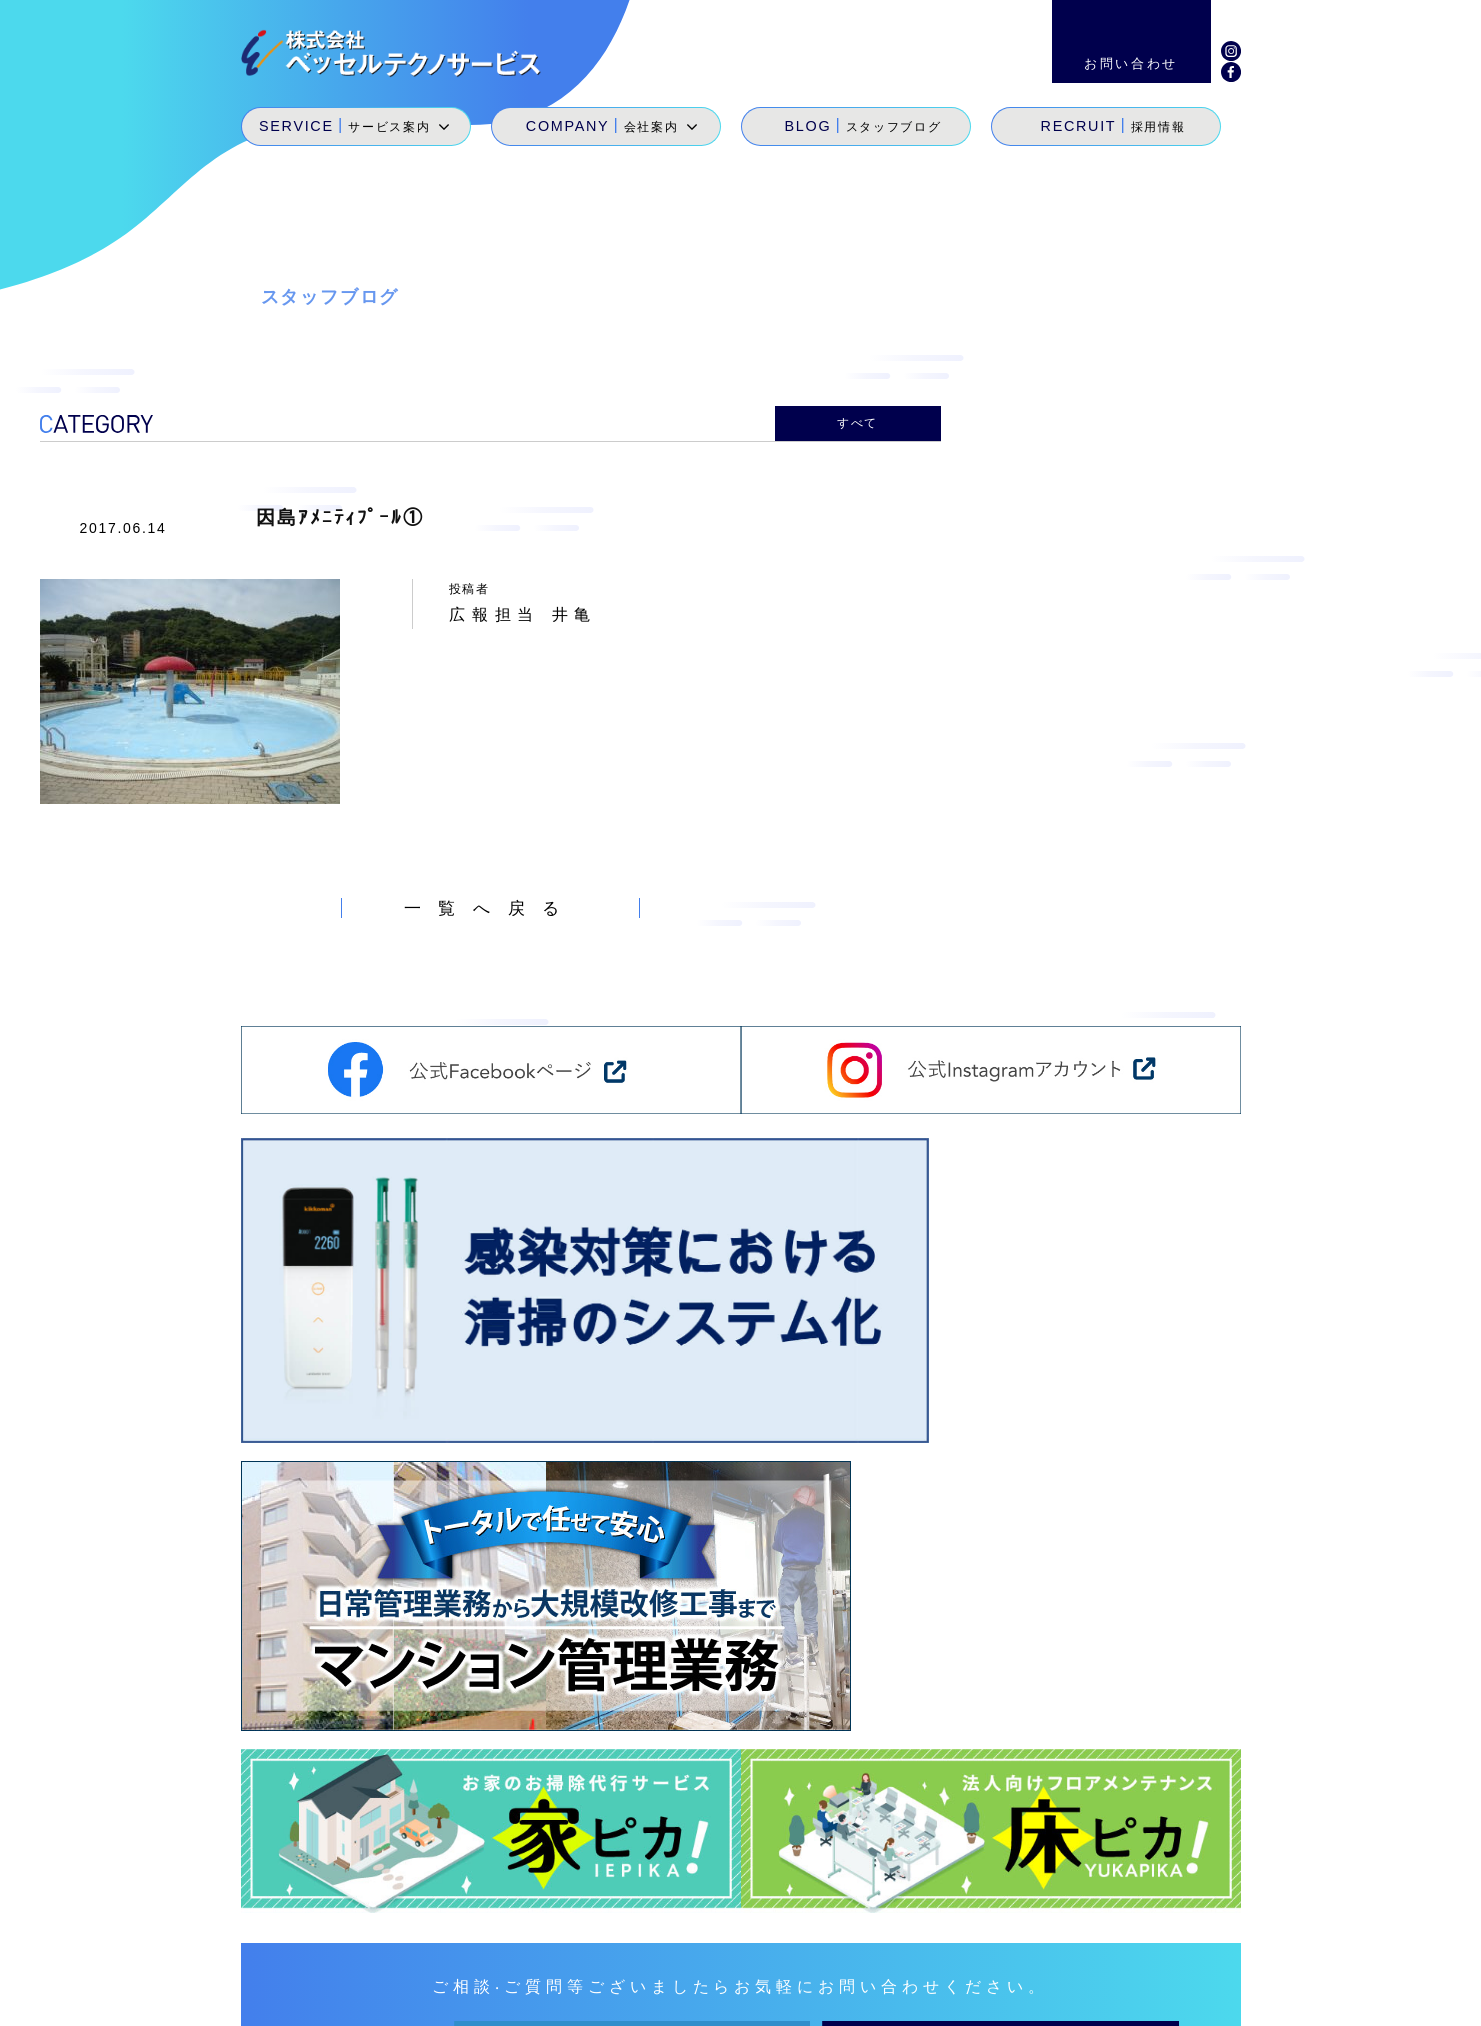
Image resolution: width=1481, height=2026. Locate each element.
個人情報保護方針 (1242, 1996)
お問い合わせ (1184, 1927)
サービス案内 (794, 1927)
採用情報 (1086, 1927)
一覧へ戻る (490, 903)
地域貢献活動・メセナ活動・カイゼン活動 (994, 1955)
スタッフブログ (987, 1927)
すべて (857, 421)
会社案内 (887, 1927)
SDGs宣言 (786, 1955)
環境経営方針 (1106, 1996)
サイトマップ (984, 1996)
